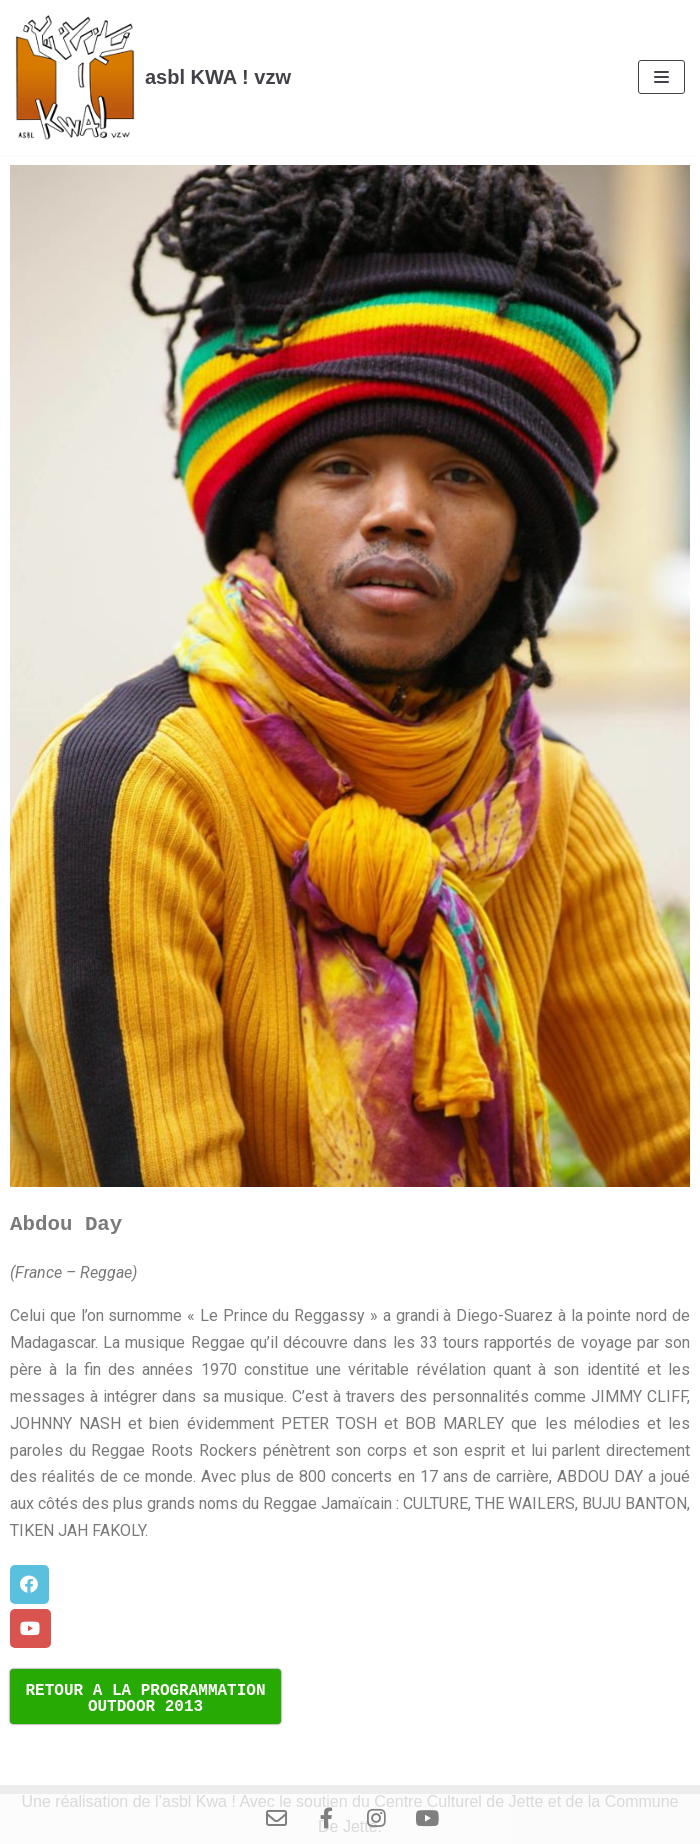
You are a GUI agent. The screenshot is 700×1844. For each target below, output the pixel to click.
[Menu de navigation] (661, 77)
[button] (29, 1584)
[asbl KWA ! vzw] (153, 77)
